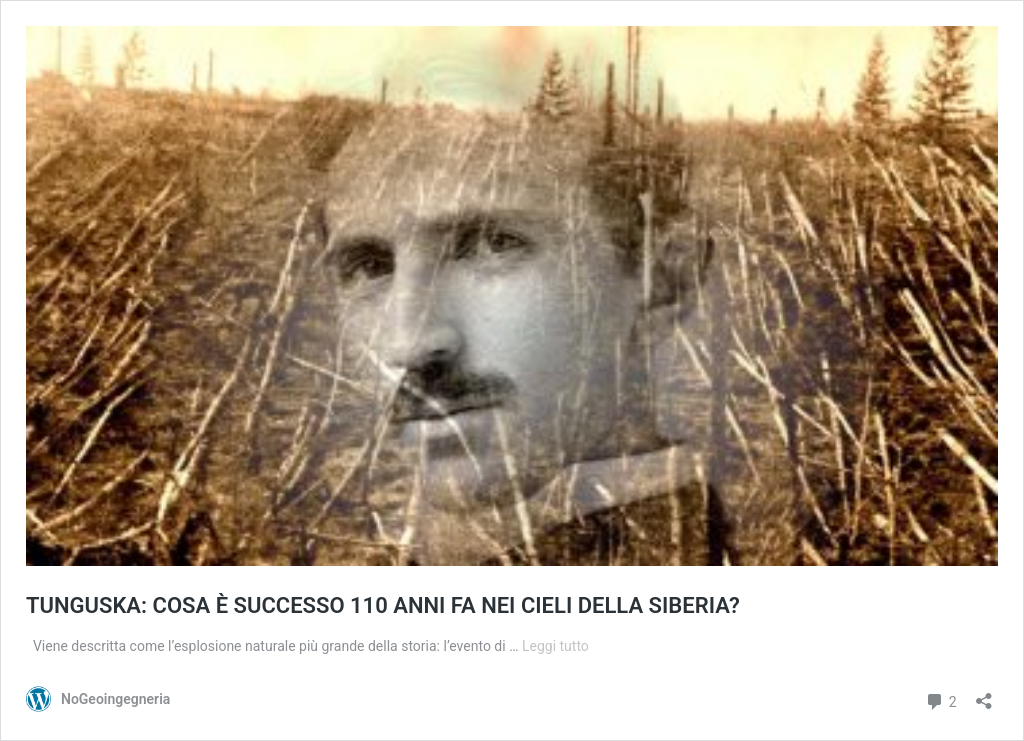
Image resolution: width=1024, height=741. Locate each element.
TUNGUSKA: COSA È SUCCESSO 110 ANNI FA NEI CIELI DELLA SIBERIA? (383, 605)
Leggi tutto (555, 646)
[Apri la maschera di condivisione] (984, 694)
